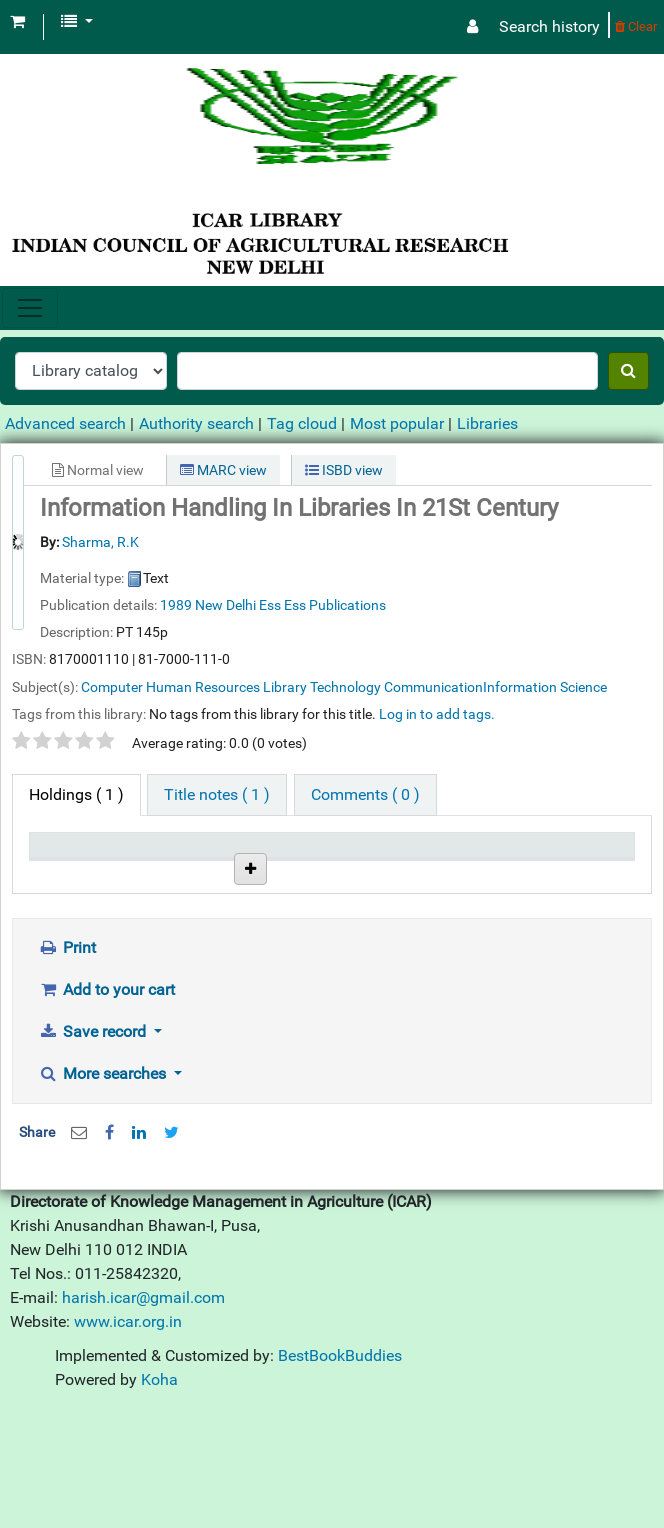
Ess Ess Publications (322, 605)
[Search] (628, 371)
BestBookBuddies (340, 1477)
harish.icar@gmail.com (143, 1419)
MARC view (223, 470)
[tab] (217, 795)
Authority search (196, 423)
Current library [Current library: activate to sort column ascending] (166, 864)
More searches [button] (104, 1195)
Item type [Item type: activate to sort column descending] (71, 873)
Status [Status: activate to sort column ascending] (364, 873)
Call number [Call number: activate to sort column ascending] (268, 864)
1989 (176, 605)
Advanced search (65, 423)
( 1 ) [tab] (76, 794)
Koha (159, 1501)
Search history (549, 26)
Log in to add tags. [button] (437, 714)
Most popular (397, 423)
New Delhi (225, 605)
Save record (94, 1153)
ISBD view (344, 470)
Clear (636, 26)
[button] (17, 22)
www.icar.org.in (128, 1443)
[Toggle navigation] (30, 308)
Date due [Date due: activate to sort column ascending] (472, 873)
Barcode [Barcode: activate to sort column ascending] (572, 873)
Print (67, 1069)
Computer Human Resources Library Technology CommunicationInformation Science (344, 687)
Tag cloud (302, 423)
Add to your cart (106, 1111)
